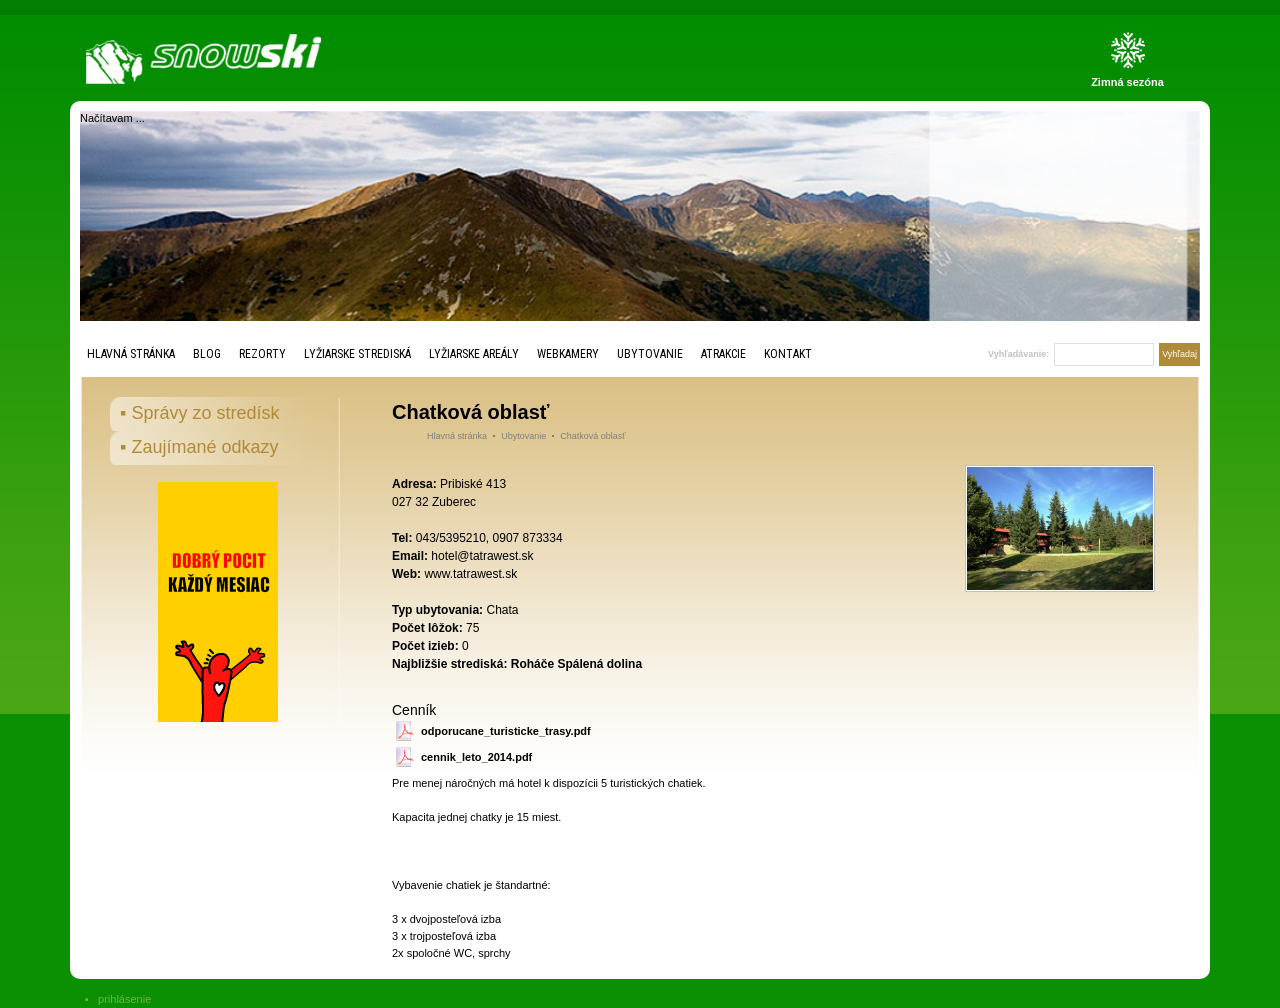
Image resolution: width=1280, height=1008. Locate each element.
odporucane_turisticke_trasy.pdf (506, 731)
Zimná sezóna (1127, 82)
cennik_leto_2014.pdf (476, 757)
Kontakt (788, 354)
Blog (207, 354)
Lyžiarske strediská (357, 354)
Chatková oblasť (592, 436)
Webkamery (568, 354)
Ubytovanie (650, 354)
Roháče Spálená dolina (576, 664)
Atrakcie (723, 354)
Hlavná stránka (131, 354)
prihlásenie (124, 999)
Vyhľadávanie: (1018, 354)
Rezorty (262, 354)
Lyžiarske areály (474, 354)
